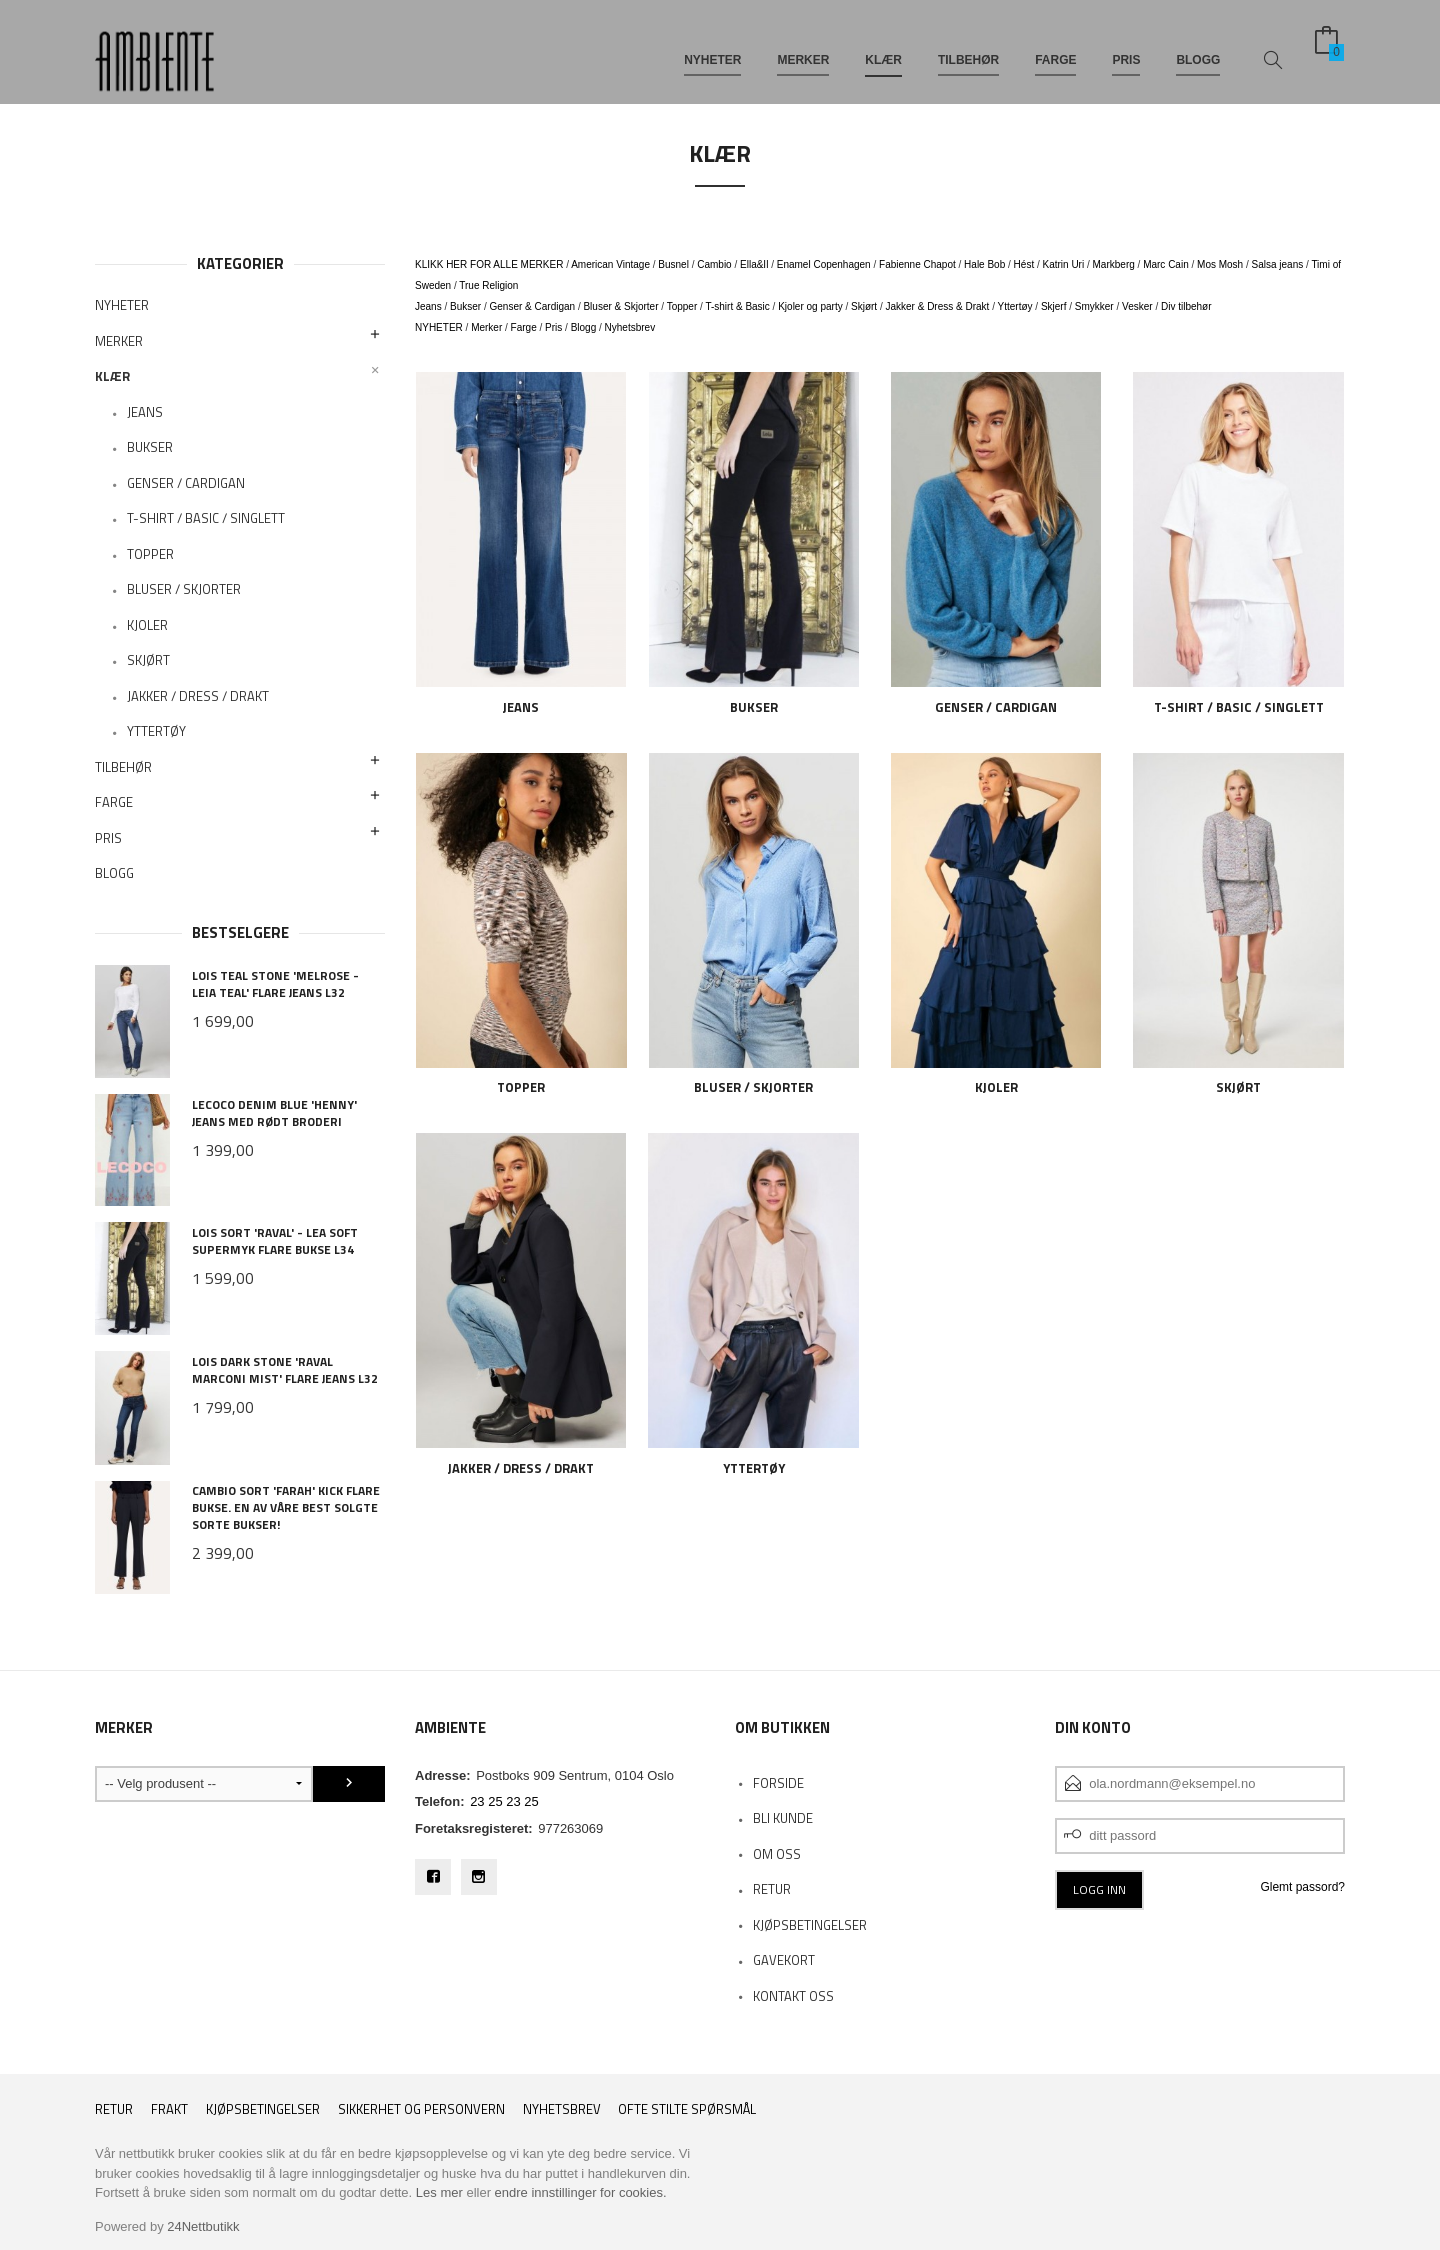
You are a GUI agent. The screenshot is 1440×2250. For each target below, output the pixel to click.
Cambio (714, 264)
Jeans (428, 306)
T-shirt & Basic (737, 306)
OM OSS (777, 1854)
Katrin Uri (1064, 264)
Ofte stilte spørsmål (687, 2109)
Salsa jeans (1278, 264)
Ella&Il (754, 264)
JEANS (145, 412)
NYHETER (712, 48)
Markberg (1114, 264)
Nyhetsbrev (630, 327)
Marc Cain (1166, 264)
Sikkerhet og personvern (421, 2109)
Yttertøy (1015, 306)
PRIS (1126, 48)
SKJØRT (148, 660)
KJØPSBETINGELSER (810, 1925)
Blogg (584, 327)
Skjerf (1054, 306)
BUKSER (150, 447)
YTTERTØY (156, 731)
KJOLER (147, 625)
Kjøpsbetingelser (263, 2109)
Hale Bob (984, 264)
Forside (778, 1783)
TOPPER (150, 554)
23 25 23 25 (504, 1801)
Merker (486, 327)
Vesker (1137, 306)
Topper (682, 306)
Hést (1024, 264)
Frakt (169, 2109)
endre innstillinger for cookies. (581, 2192)
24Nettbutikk (203, 2226)
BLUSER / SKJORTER (184, 589)
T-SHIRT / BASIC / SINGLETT (206, 518)
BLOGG (1198, 48)
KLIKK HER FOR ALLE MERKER (489, 264)
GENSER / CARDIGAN (186, 483)
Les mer (439, 2192)
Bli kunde (783, 1818)
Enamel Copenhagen (824, 264)
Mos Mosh (1220, 264)
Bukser (465, 306)
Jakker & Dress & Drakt (937, 306)
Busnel (673, 264)
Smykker (1094, 306)
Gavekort (784, 1960)
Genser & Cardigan (533, 306)
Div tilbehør (1186, 306)
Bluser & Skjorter (620, 306)
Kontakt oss (793, 1996)
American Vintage (610, 264)
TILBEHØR (968, 48)
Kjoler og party (810, 306)
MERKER (803, 48)
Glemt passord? (1302, 1887)
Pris (553, 327)
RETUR (772, 1889)
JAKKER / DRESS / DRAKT (198, 696)
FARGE (1055, 48)
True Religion (488, 285)
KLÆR (883, 48)
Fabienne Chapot (917, 264)
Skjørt (864, 306)
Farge (524, 327)
